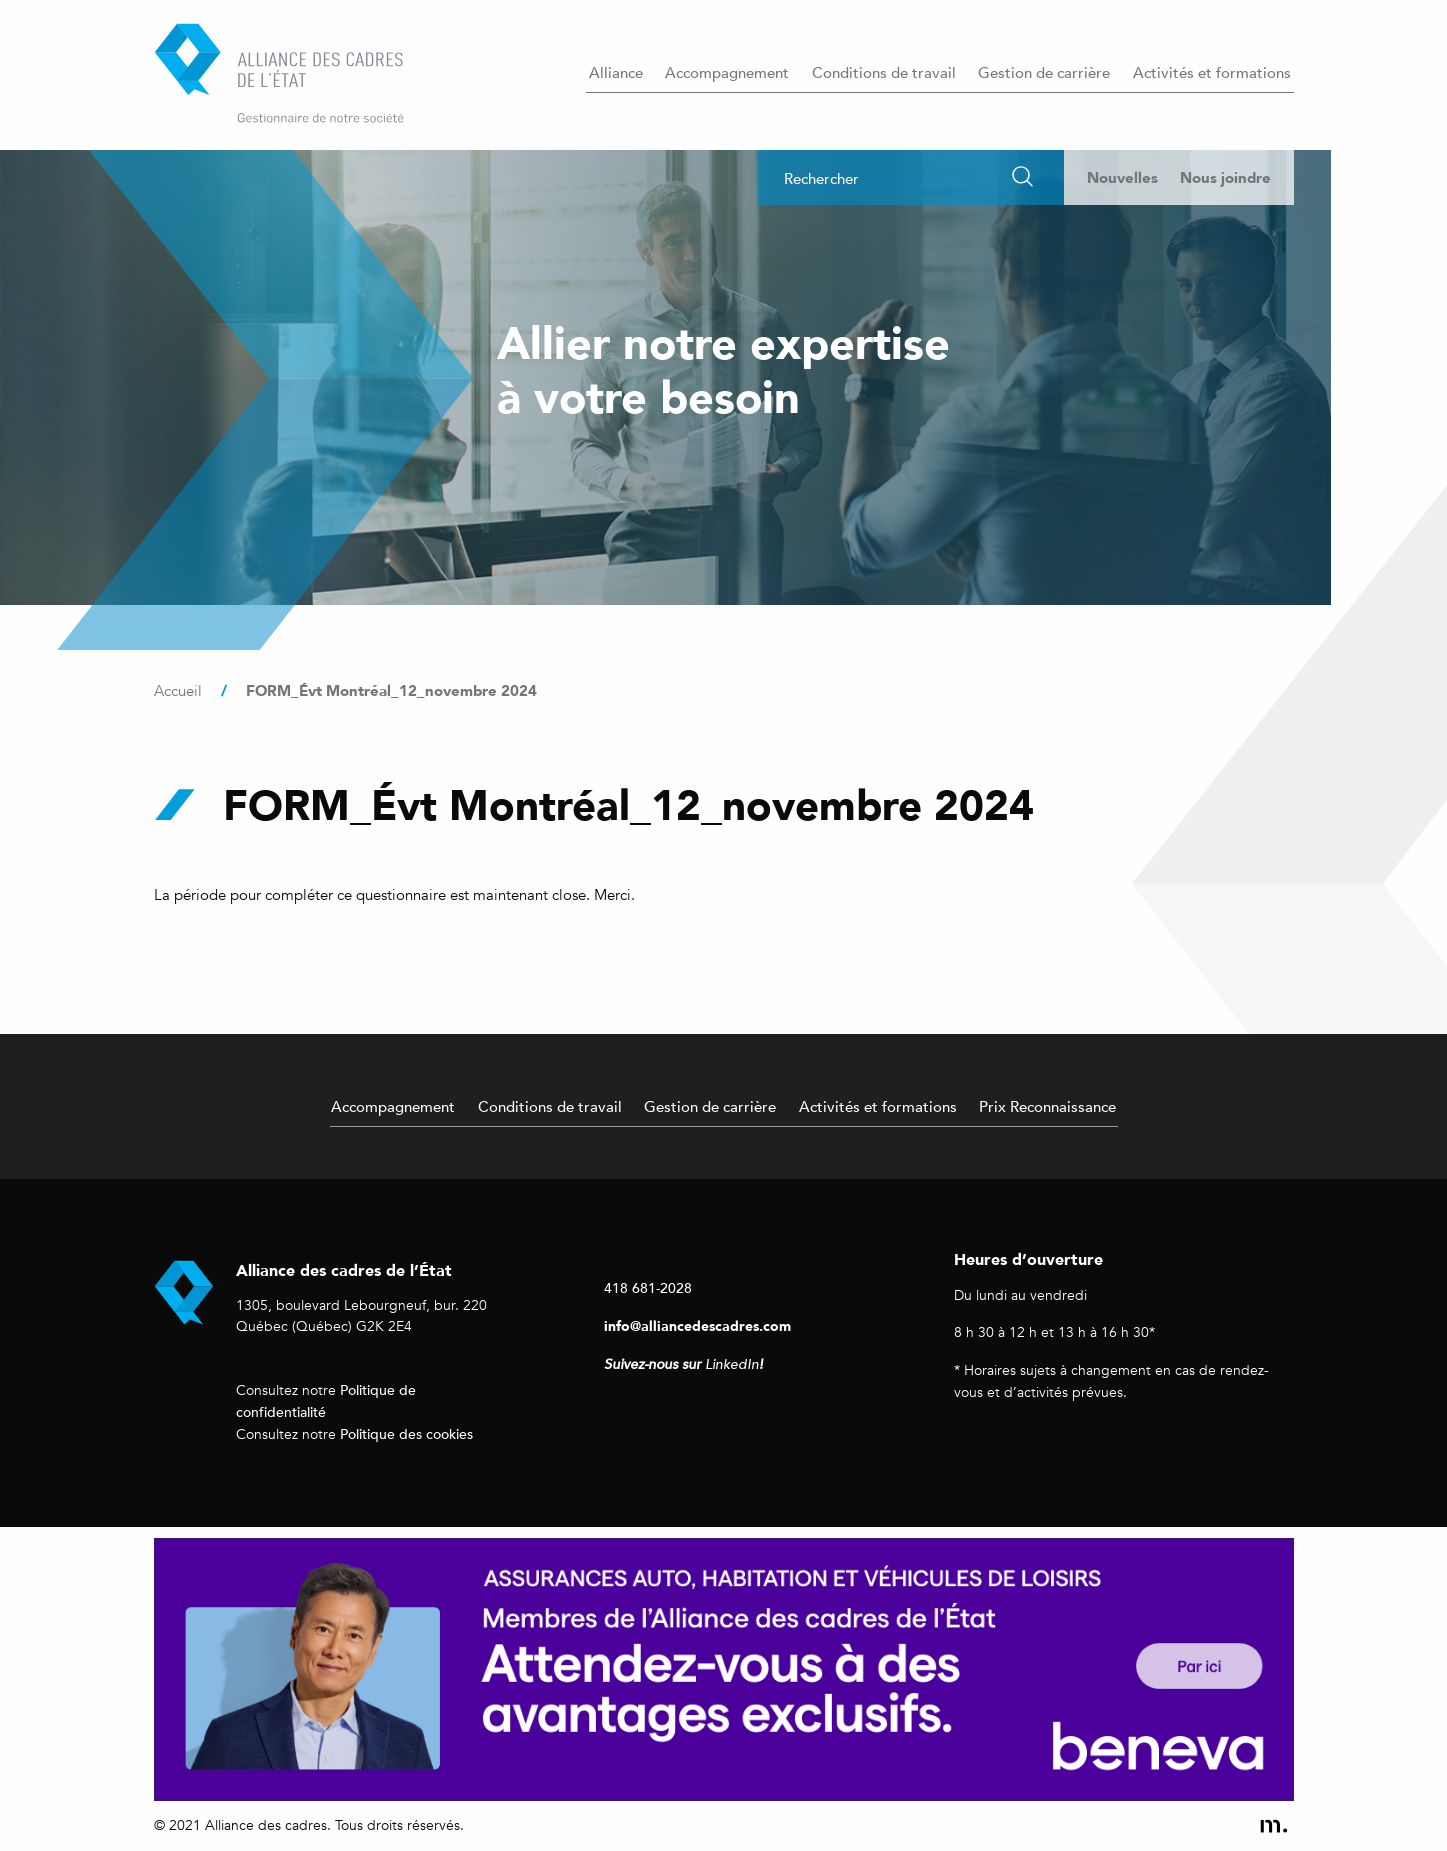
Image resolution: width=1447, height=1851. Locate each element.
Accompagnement (727, 72)
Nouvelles (1122, 177)
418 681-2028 (648, 1287)
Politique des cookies (406, 1433)
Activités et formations (1212, 72)
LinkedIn (732, 1364)
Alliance (616, 72)
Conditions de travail (884, 72)
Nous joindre (1225, 177)
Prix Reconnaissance (1047, 1106)
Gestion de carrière (1044, 72)
